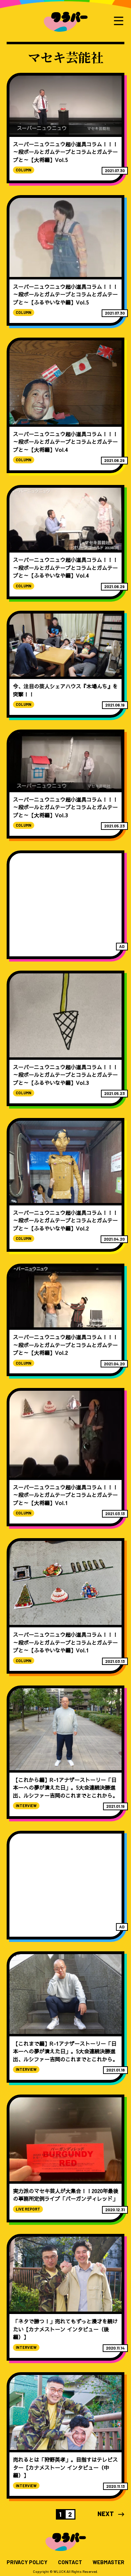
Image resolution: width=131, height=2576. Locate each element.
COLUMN (23, 170)
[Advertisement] (65, 904)
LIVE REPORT (28, 2209)
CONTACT (70, 2562)
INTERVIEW (26, 1805)
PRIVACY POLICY (27, 2562)
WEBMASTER (108, 2562)
